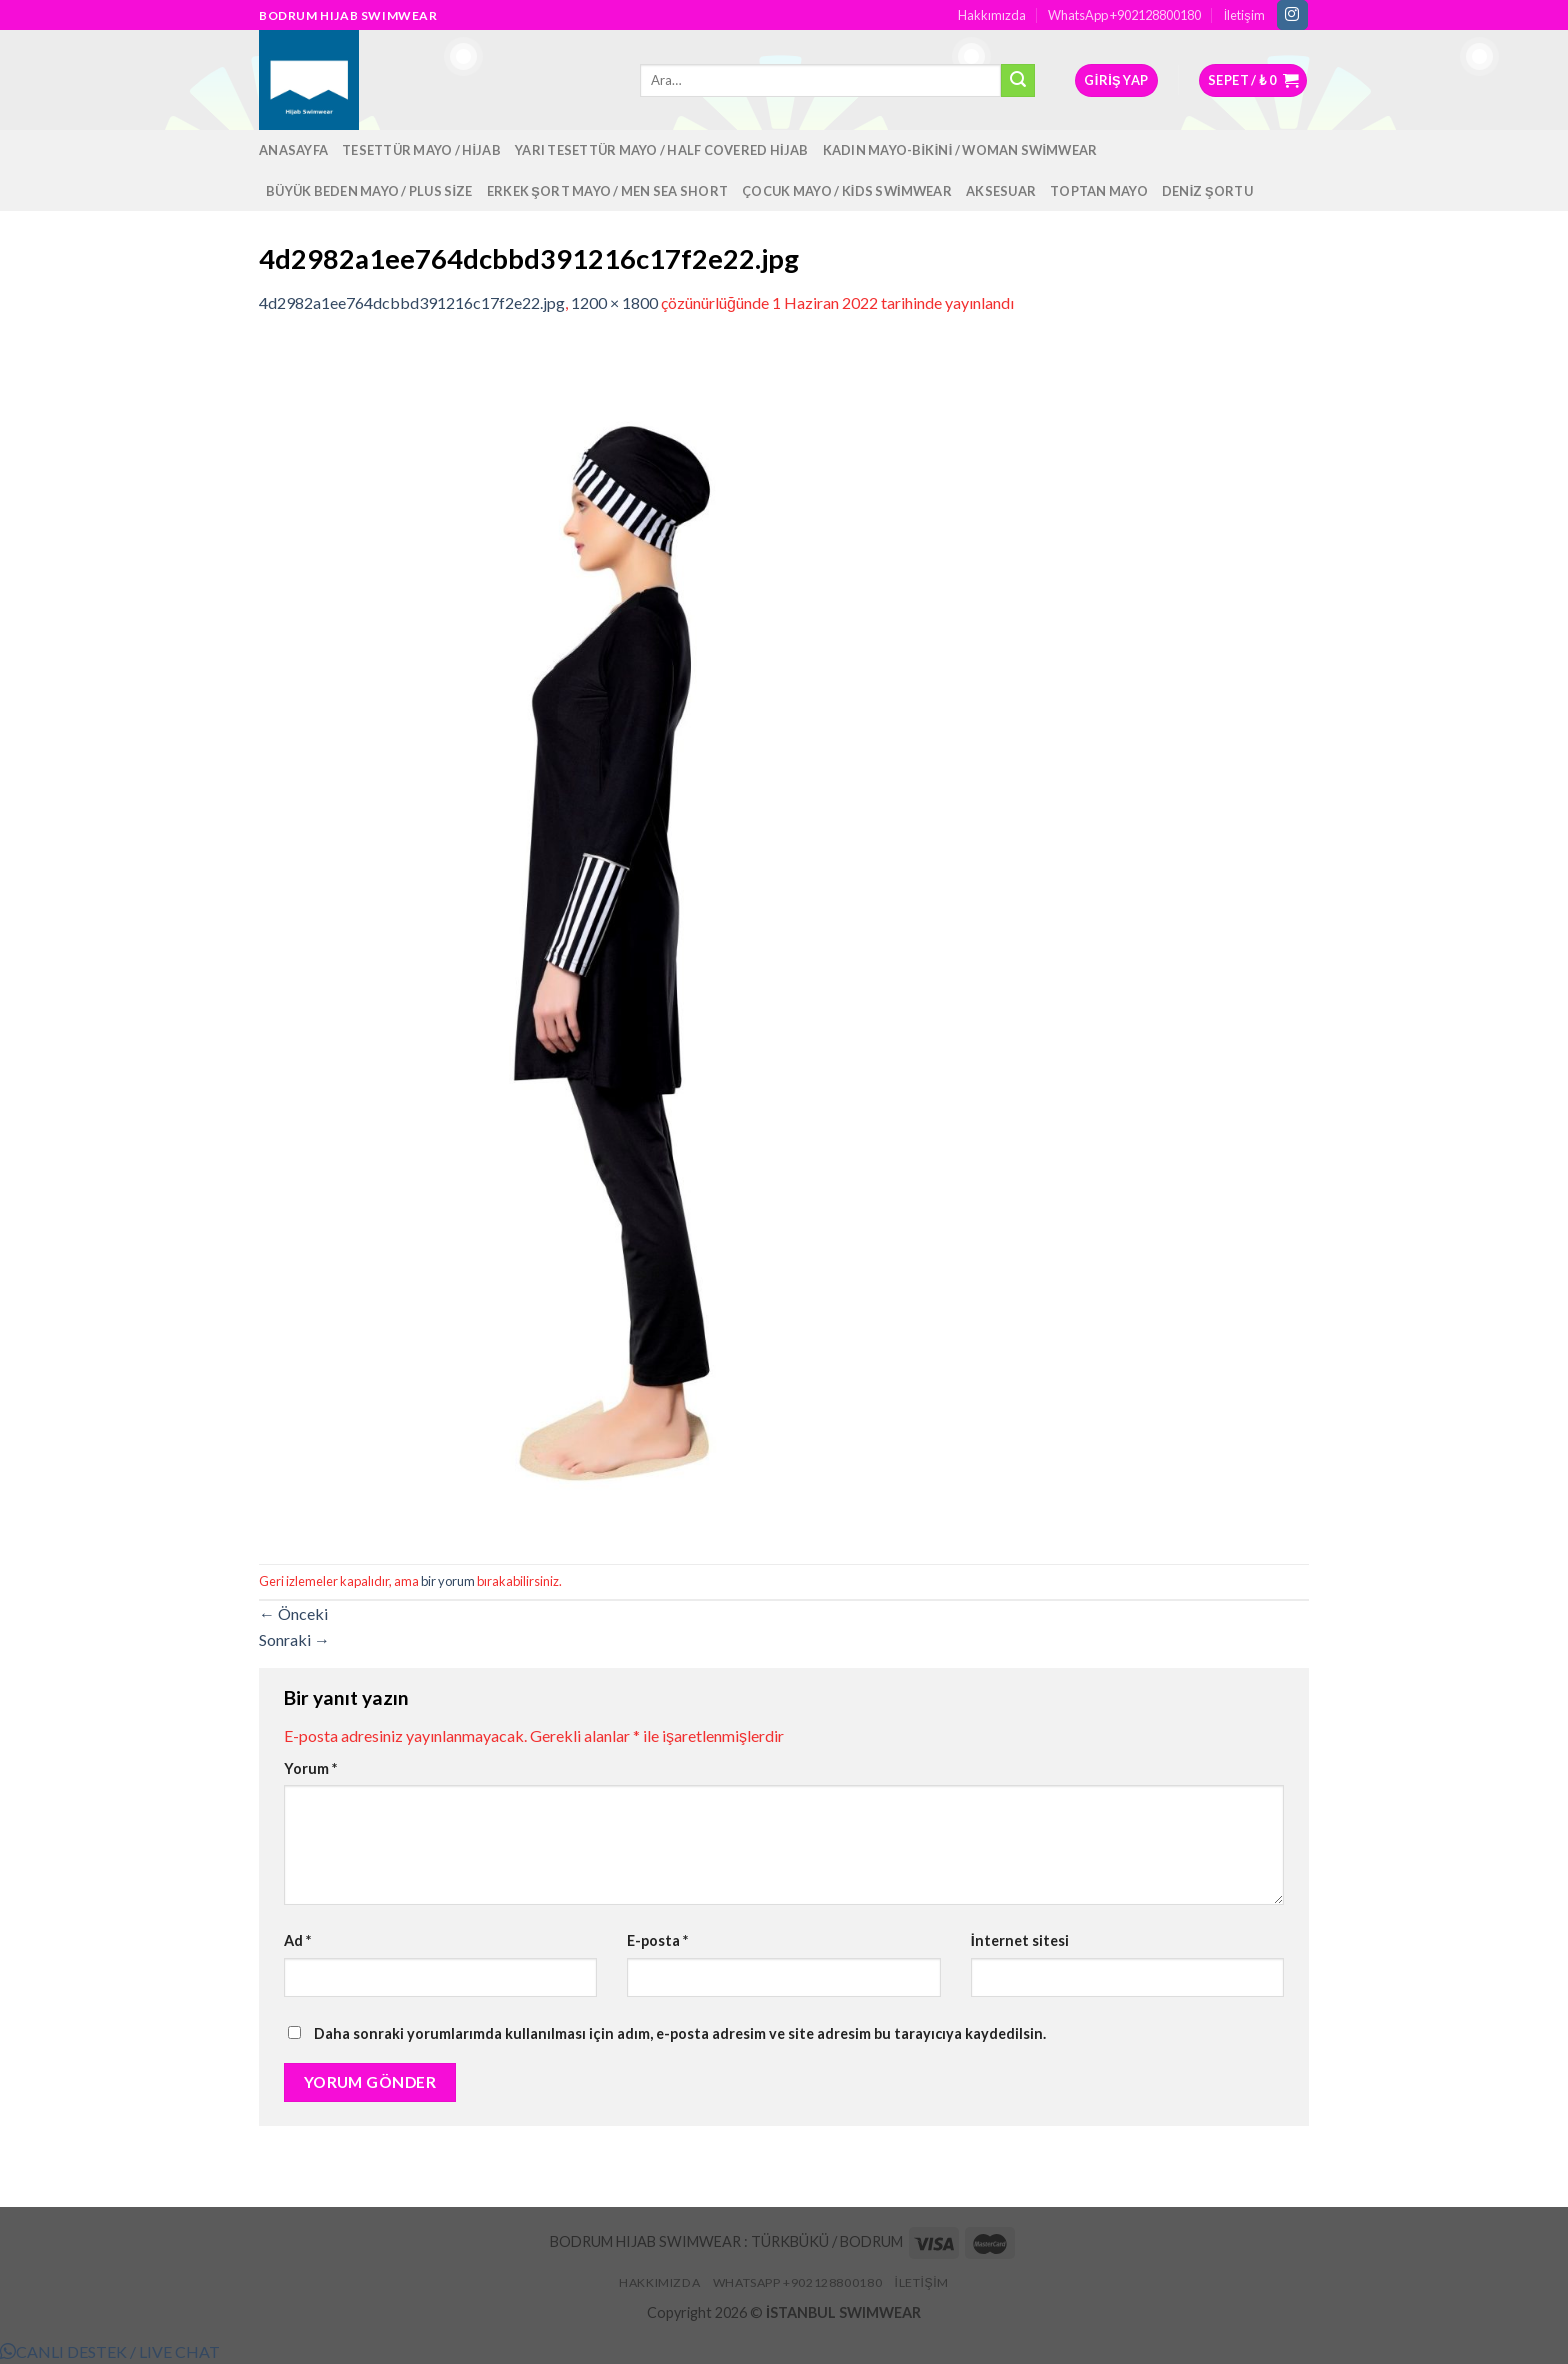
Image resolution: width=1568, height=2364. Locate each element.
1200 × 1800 (614, 302)
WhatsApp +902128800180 (1124, 15)
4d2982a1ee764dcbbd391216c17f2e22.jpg (412, 302)
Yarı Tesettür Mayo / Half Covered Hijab (662, 150)
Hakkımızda (992, 15)
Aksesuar (1001, 191)
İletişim (1244, 15)
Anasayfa (293, 150)
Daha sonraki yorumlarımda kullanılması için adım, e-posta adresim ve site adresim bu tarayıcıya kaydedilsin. (680, 2033)
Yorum (310, 1768)
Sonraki (294, 1639)
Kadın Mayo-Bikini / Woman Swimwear (960, 150)
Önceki (293, 1613)
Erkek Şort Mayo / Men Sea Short (607, 191)
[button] (110, 2351)
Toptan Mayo (1099, 191)
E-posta (657, 1940)
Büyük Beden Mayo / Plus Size (369, 191)
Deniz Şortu (1207, 191)
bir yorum (448, 1581)
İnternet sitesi (1020, 1940)
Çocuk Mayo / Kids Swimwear (847, 191)
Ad (297, 1940)
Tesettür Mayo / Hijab (421, 150)
